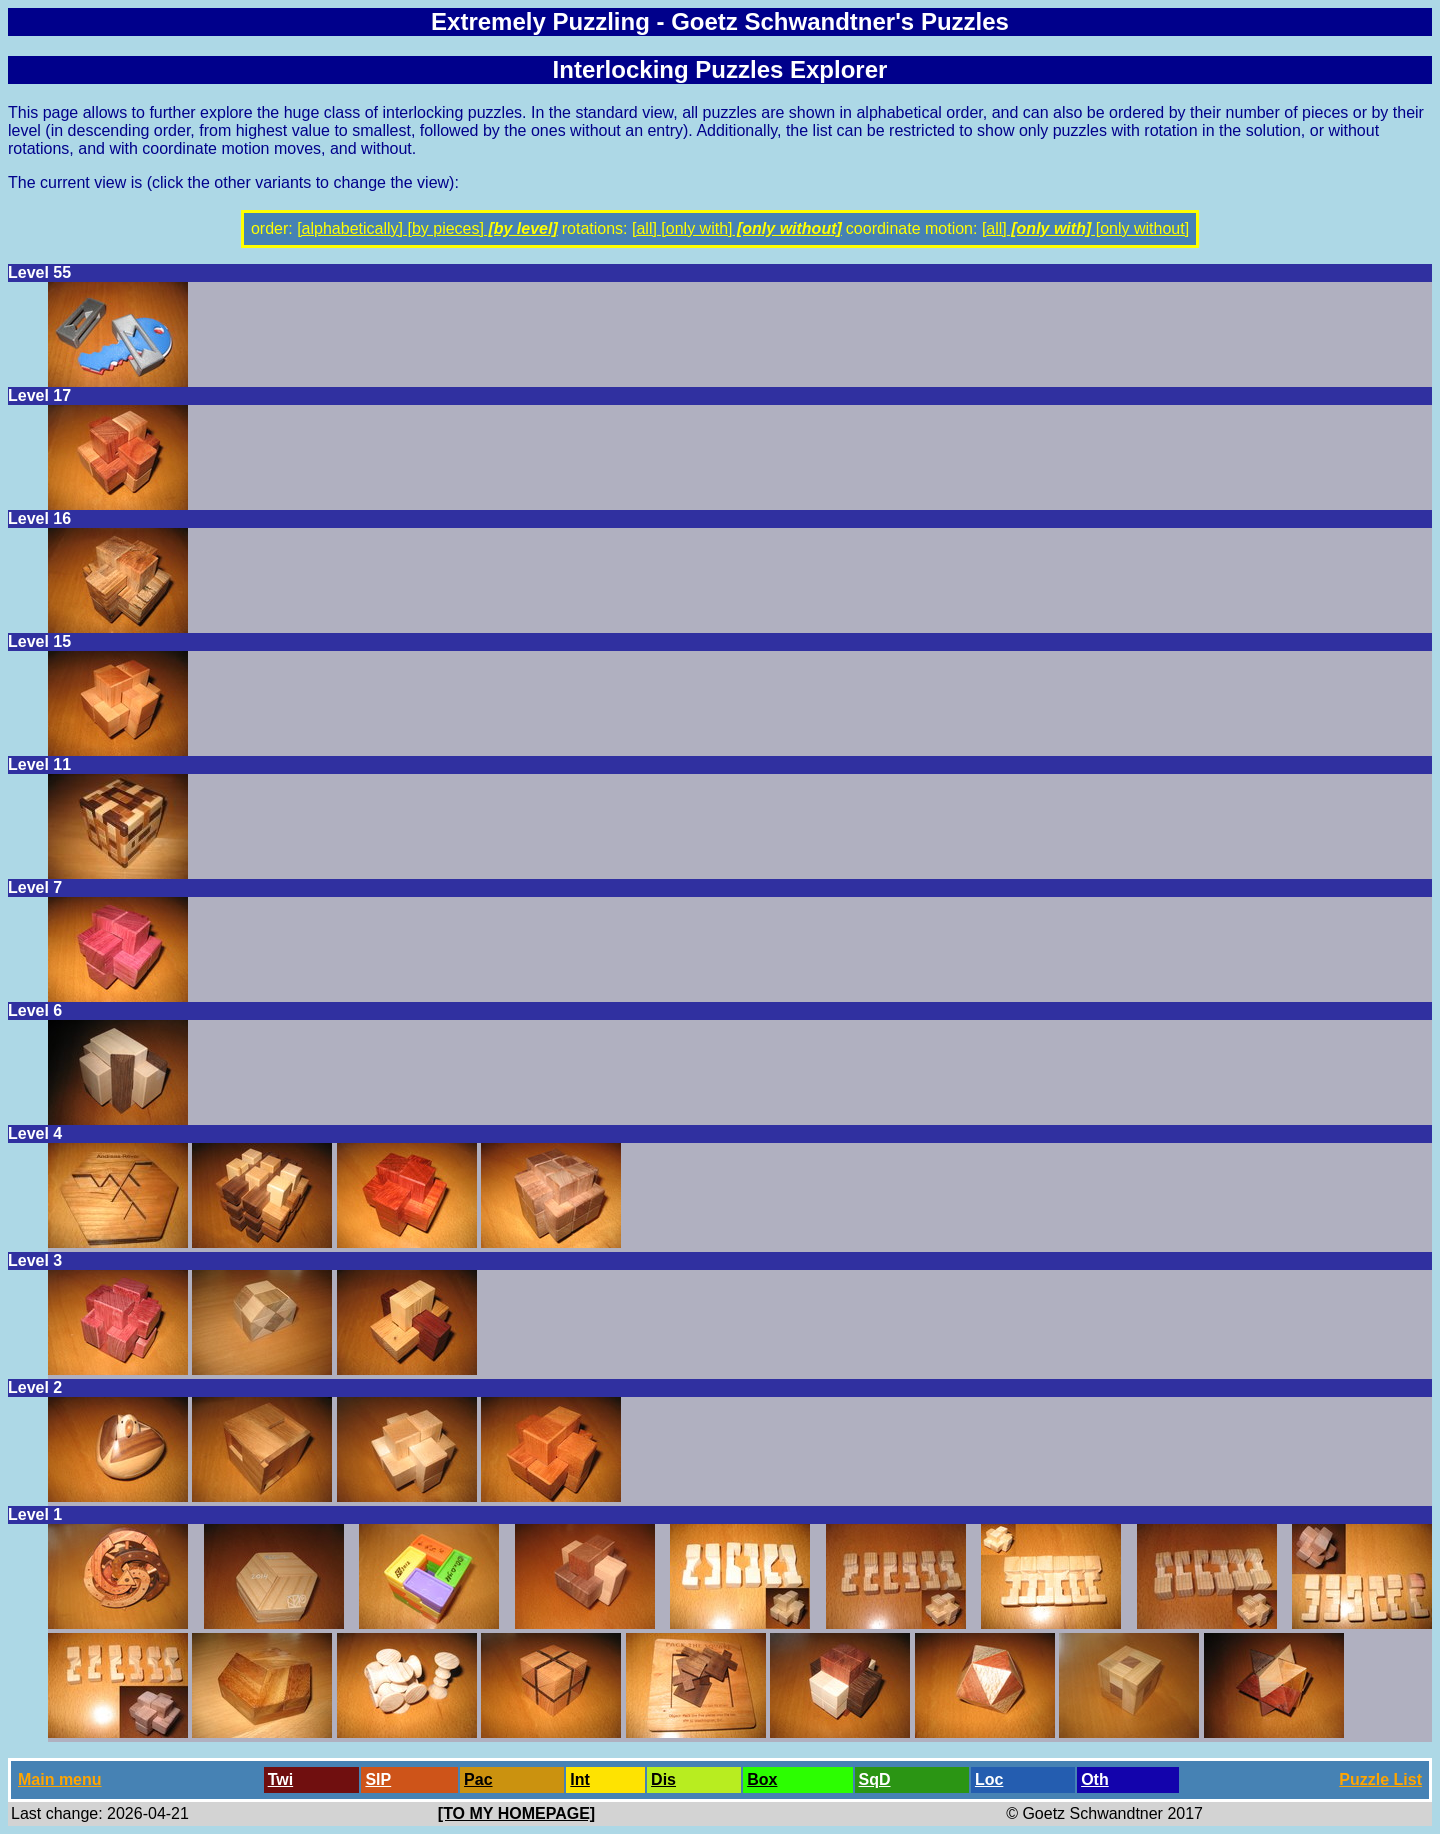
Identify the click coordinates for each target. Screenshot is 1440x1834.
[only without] (787, 228)
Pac (478, 1779)
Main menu (60, 1779)
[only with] (695, 228)
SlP (378, 1779)
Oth (1095, 1779)
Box (762, 1779)
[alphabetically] (350, 228)
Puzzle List (1380, 1779)
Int (580, 1779)
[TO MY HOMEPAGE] (516, 1813)
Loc (989, 1779)
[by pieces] (443, 228)
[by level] (521, 228)
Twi (280, 1779)
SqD (875, 1779)
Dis (663, 1779)
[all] (644, 228)
